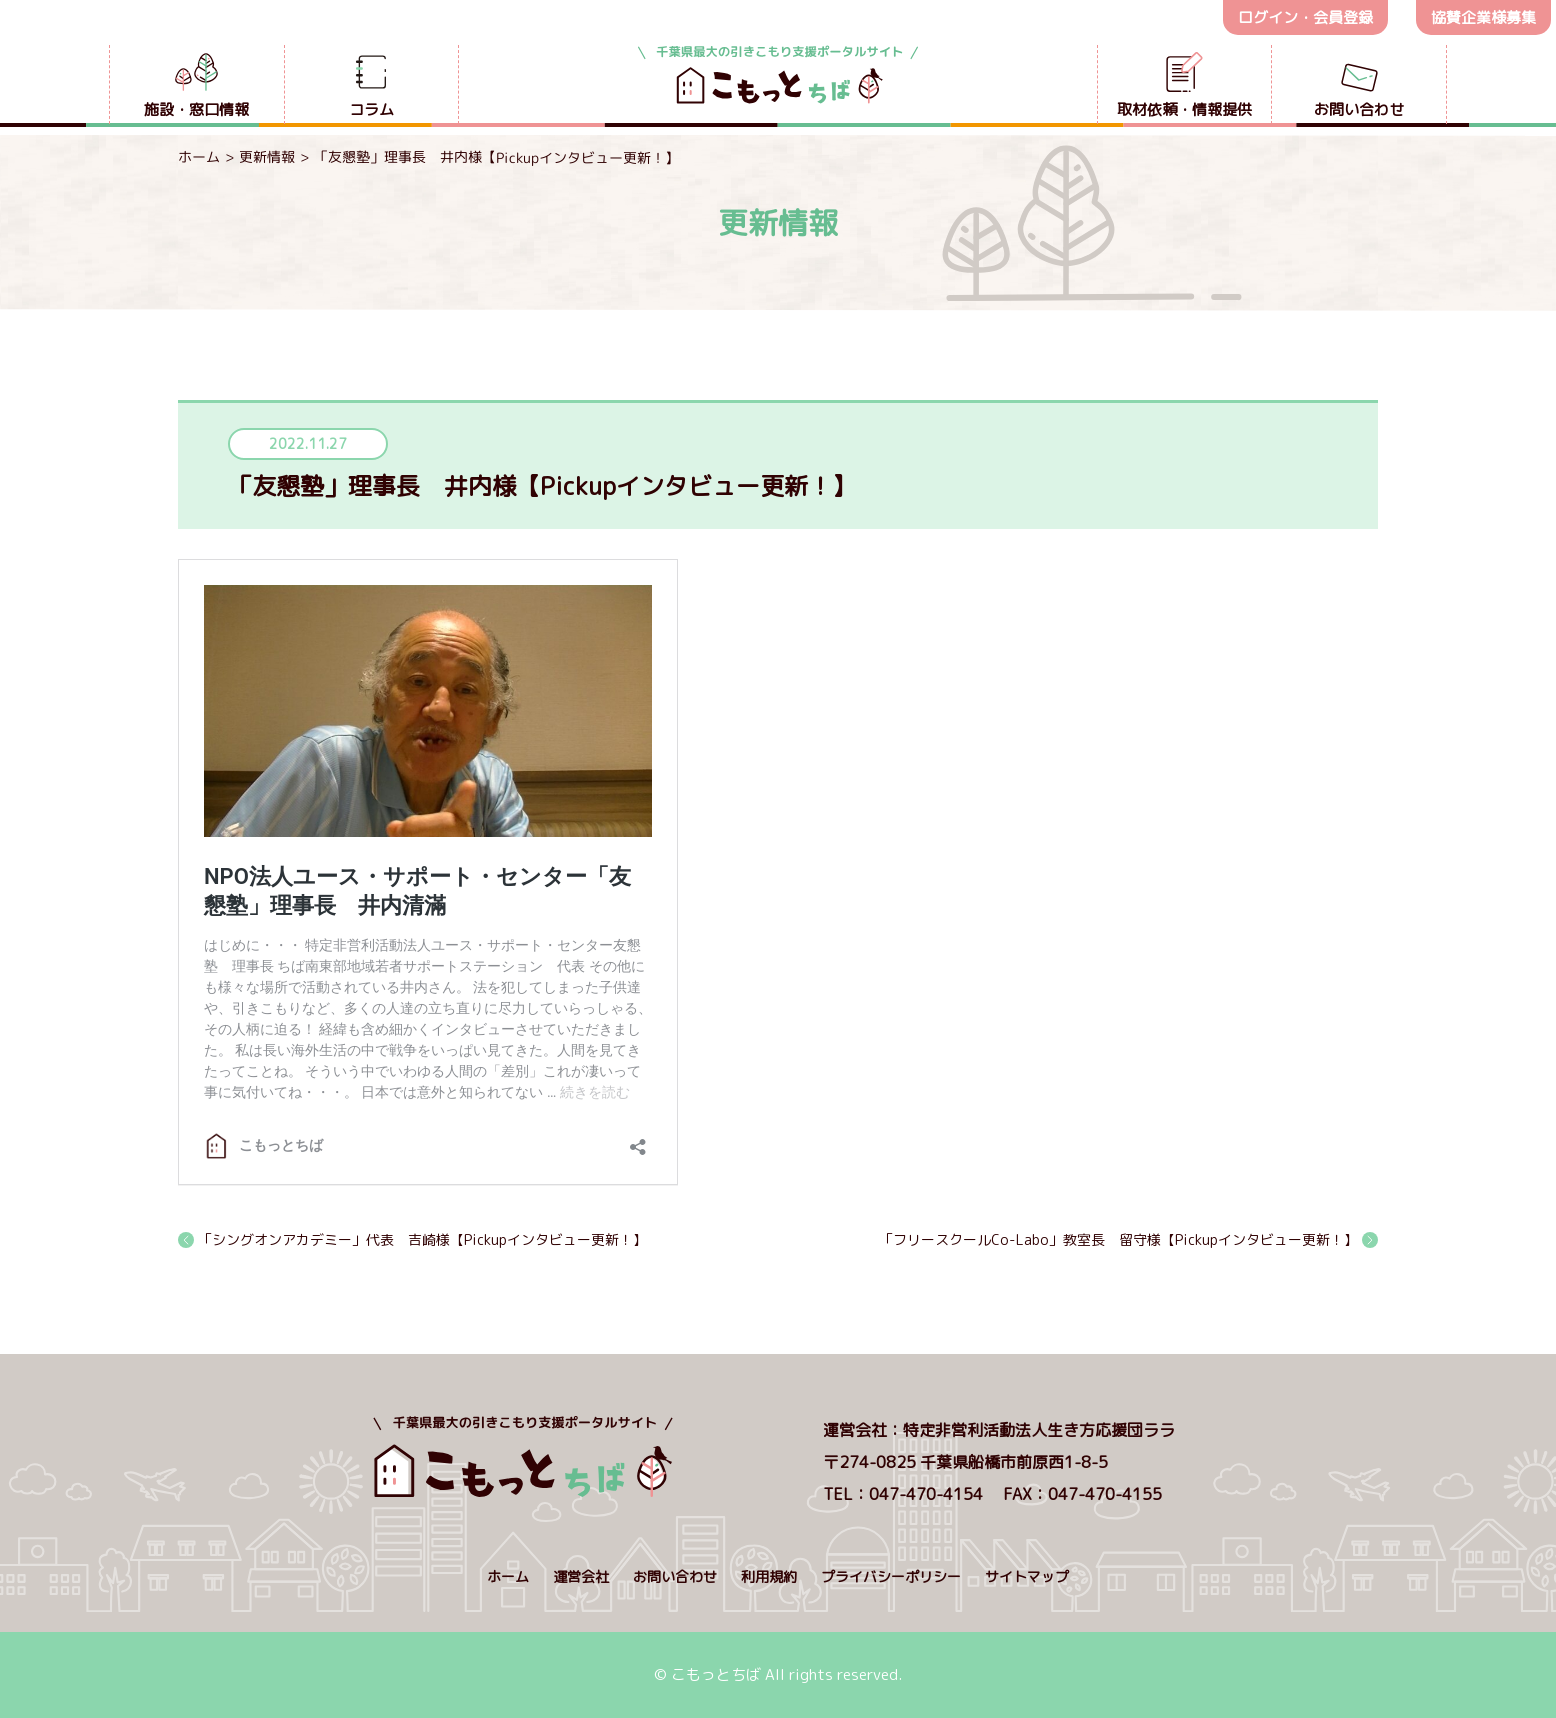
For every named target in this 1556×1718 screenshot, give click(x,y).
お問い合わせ (675, 1576)
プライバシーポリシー (891, 1576)
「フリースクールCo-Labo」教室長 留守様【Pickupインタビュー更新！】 (1118, 1239)
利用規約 (769, 1576)
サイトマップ (1027, 1576)
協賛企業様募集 (1483, 17)
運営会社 (581, 1576)
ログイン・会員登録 (1305, 17)
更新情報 (267, 156)
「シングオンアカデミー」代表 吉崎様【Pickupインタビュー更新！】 (422, 1239)
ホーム (199, 156)
